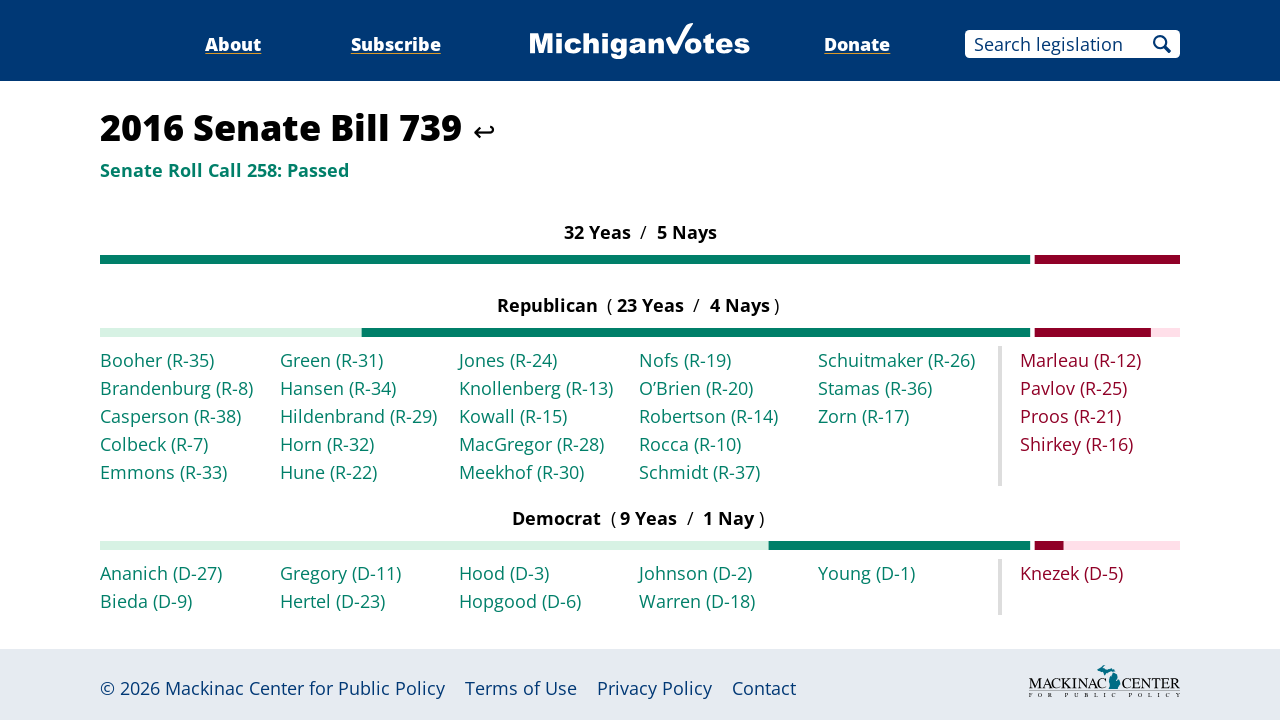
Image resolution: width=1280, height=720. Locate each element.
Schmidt (699, 472)
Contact (764, 688)
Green (331, 360)
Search (1162, 44)
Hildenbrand (358, 416)
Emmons (163, 472)
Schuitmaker (896, 360)
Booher (157, 360)
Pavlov (1073, 388)
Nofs (685, 360)
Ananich (161, 573)
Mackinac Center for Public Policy (305, 688)
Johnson (695, 573)
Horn (327, 444)
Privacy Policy (654, 688)
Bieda (146, 601)
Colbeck (154, 444)
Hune (328, 472)
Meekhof (521, 472)
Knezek (1071, 573)
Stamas (875, 388)
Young (866, 573)
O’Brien (696, 388)
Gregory (340, 573)
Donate (857, 44)
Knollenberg (536, 388)
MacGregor (531, 444)
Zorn (863, 416)
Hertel (332, 601)
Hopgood (520, 601)
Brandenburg (176, 388)
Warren (697, 601)
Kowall (513, 416)
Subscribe (396, 44)
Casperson (170, 416)
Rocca (690, 444)
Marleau (1080, 360)
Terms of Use (521, 688)
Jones (508, 360)
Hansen (338, 388)
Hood (504, 573)
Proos (1070, 416)
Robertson (708, 416)
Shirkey (1076, 444)
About (233, 44)
